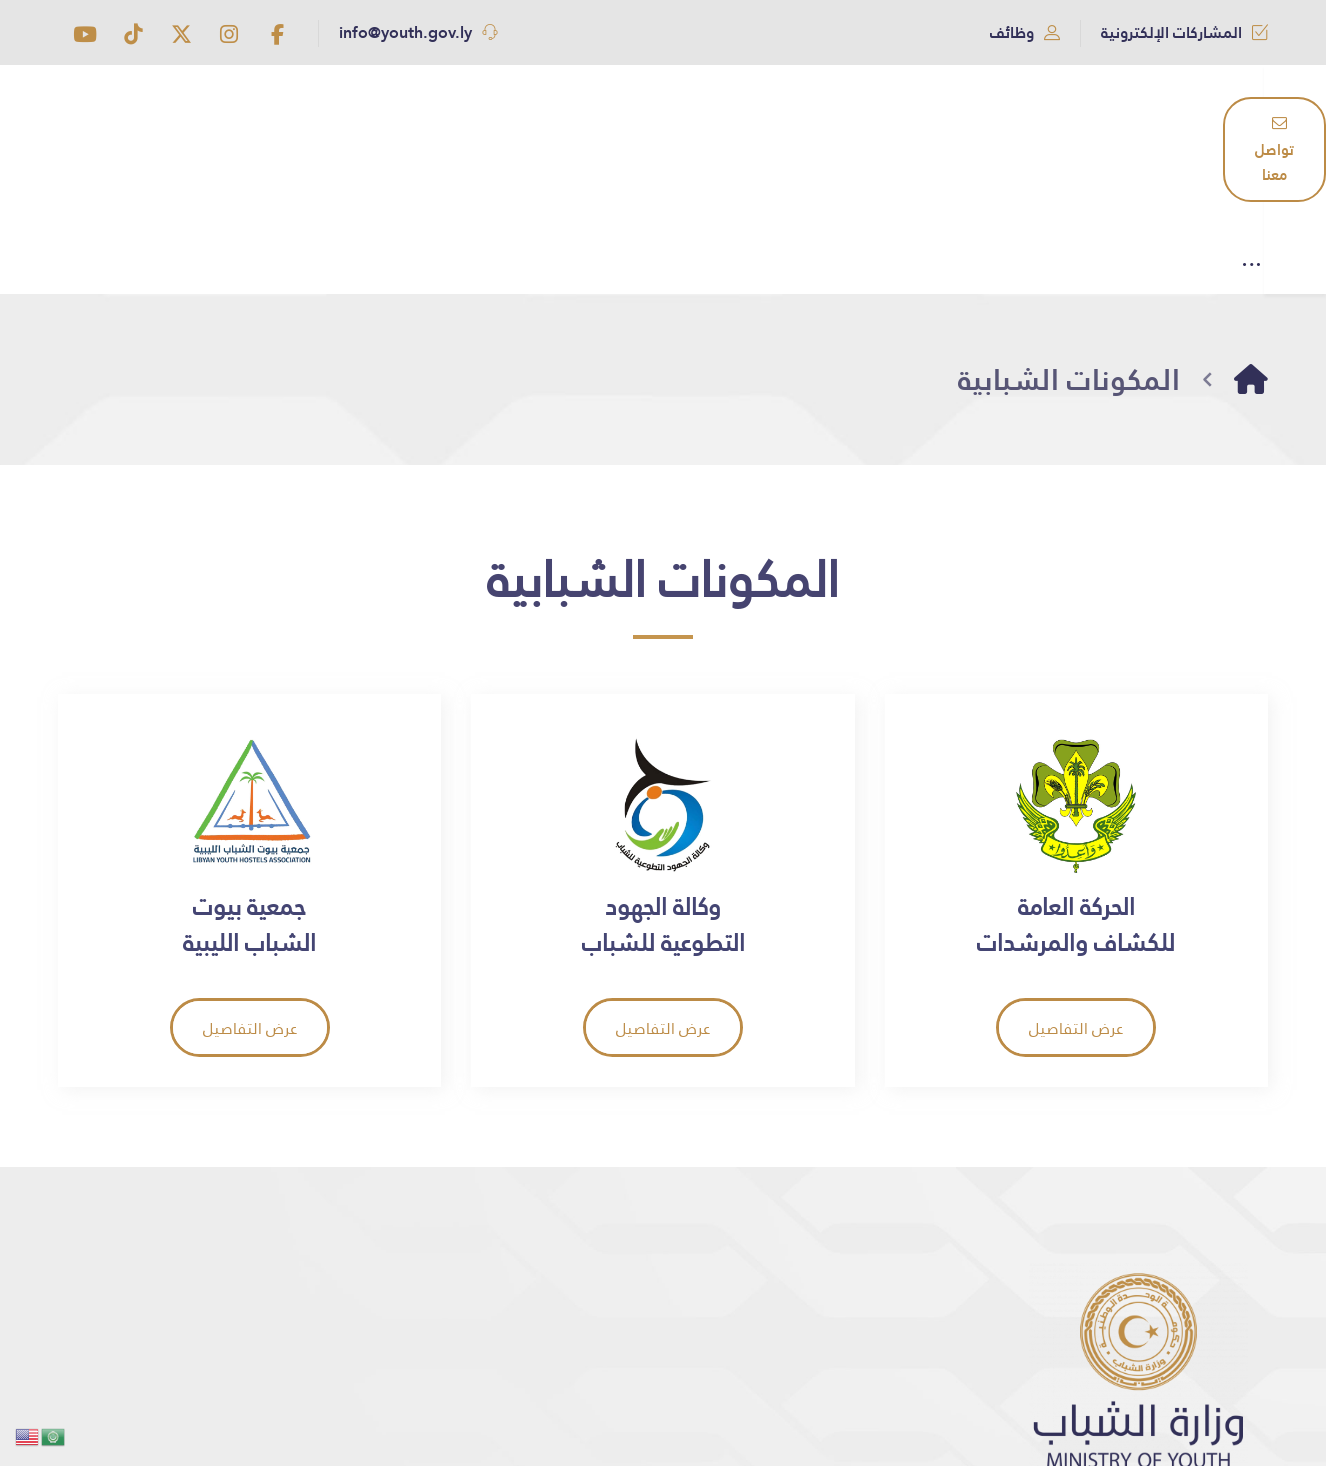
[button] (277, 34)
